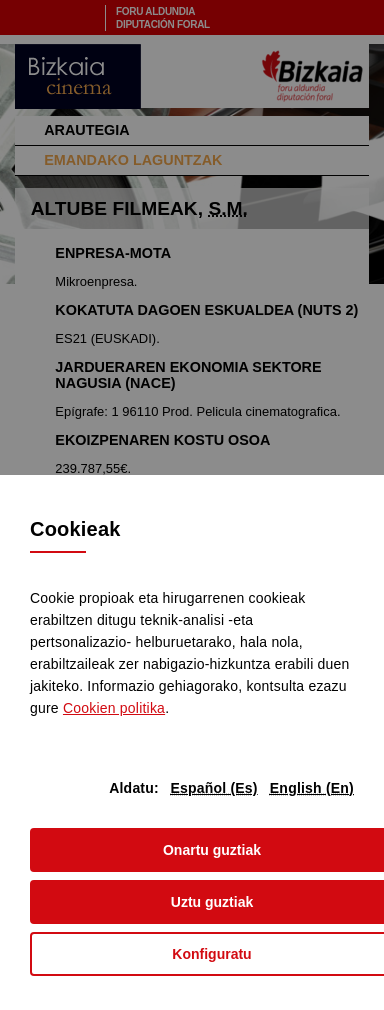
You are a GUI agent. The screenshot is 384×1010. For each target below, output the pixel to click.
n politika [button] (114, 708)
